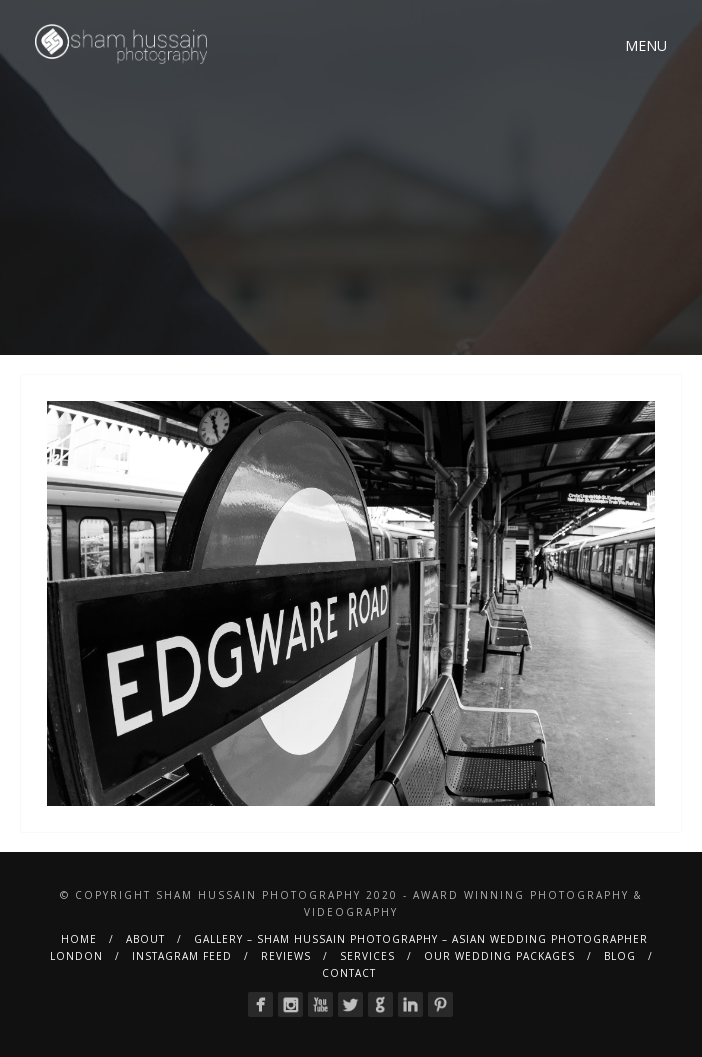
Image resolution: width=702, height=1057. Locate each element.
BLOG (620, 956)
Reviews (286, 956)
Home (79, 939)
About (145, 939)
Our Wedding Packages (499, 956)
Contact (349, 973)
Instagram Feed (182, 956)
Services (367, 956)
